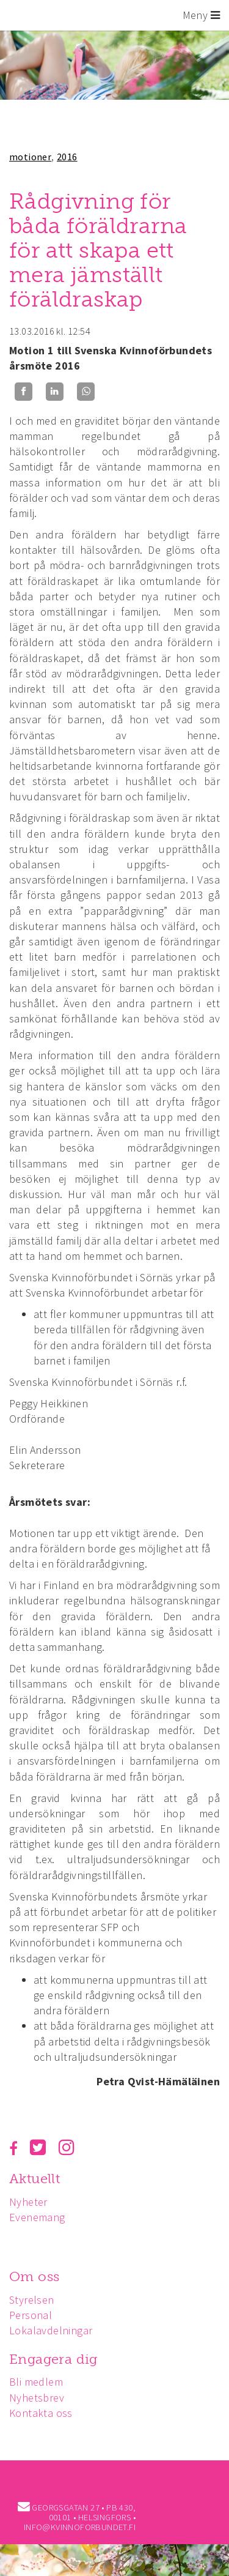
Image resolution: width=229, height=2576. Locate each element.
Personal (30, 2315)
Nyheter (28, 2202)
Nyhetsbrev (36, 2398)
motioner (30, 157)
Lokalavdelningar (50, 2330)
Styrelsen (31, 2300)
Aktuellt (34, 2178)
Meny (201, 15)
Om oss (34, 2276)
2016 (67, 157)
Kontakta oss (41, 2413)
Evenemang (37, 2217)
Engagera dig (53, 2359)
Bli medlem (36, 2382)
